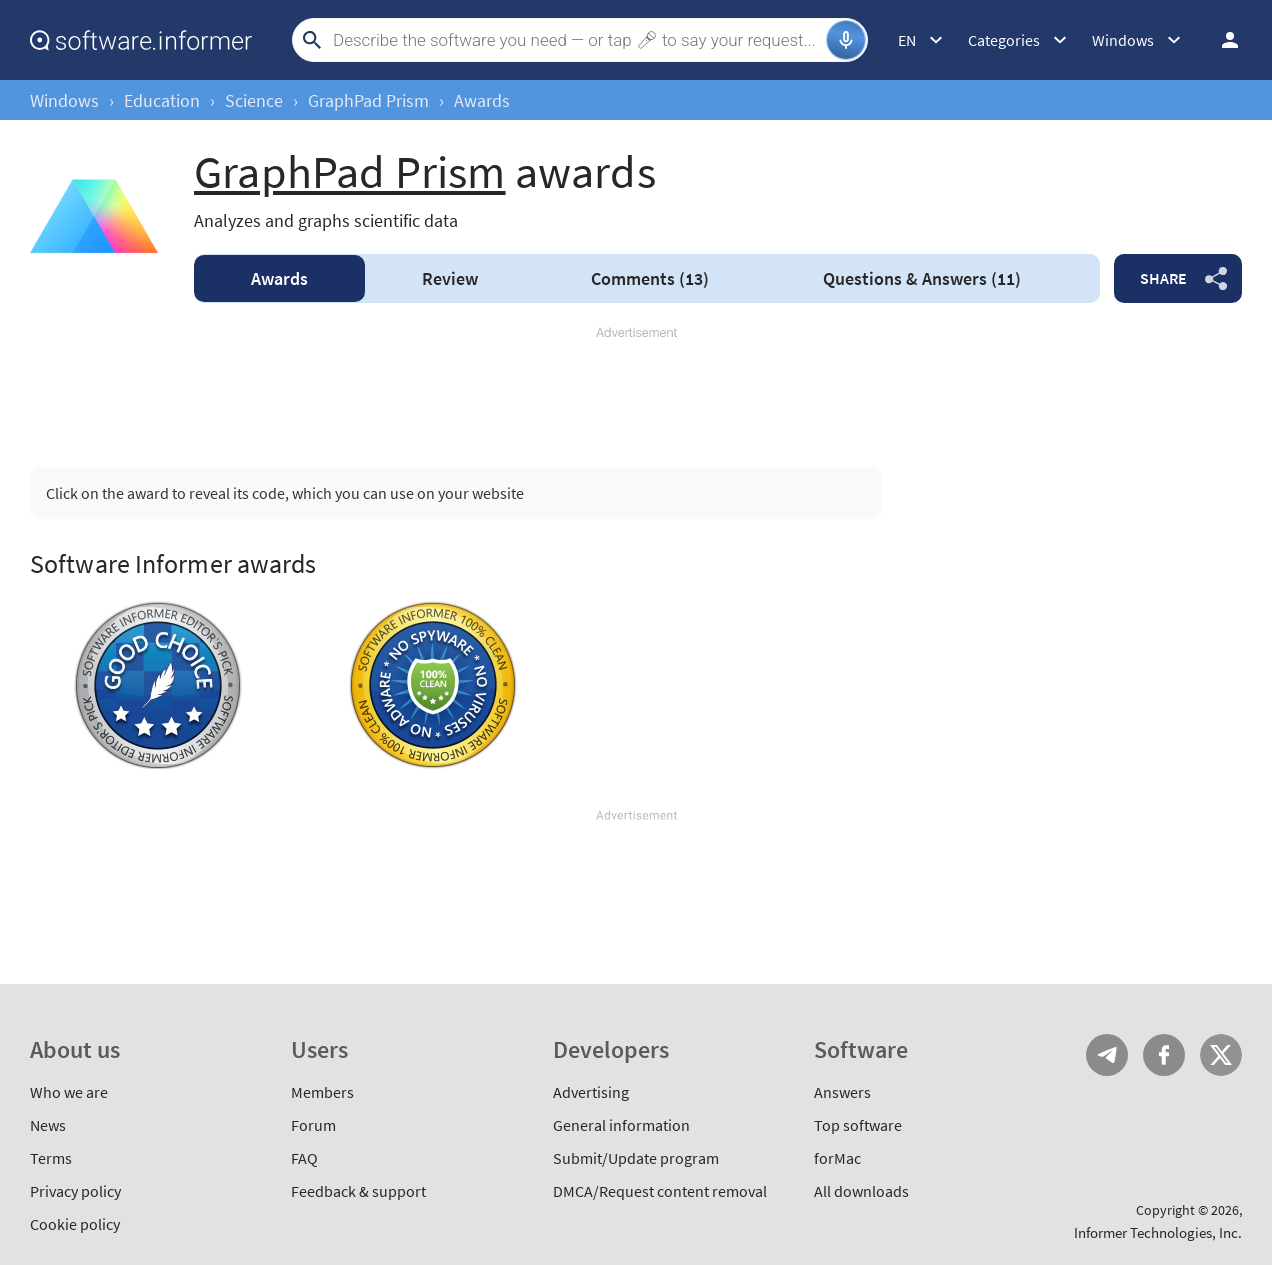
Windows (64, 100)
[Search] (577, 40)
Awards (279, 278)
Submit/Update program (636, 1158)
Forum (313, 1125)
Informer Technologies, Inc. (1158, 1232)
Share (1163, 278)
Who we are (69, 1092)
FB (1164, 1055)
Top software (858, 1125)
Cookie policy (75, 1224)
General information (621, 1125)
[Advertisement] (636, 388)
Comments (650, 278)
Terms (51, 1158)
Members (322, 1092)
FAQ (304, 1158)
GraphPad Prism (368, 100)
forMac (837, 1158)
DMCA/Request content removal (660, 1191)
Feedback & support (358, 1191)
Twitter (1221, 1055)
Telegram (1107, 1055)
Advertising (591, 1092)
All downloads (861, 1191)
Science (254, 100)
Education (162, 100)
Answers (922, 278)
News (48, 1125)
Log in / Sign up (1221, 40)
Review (450, 278)
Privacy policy (75, 1191)
